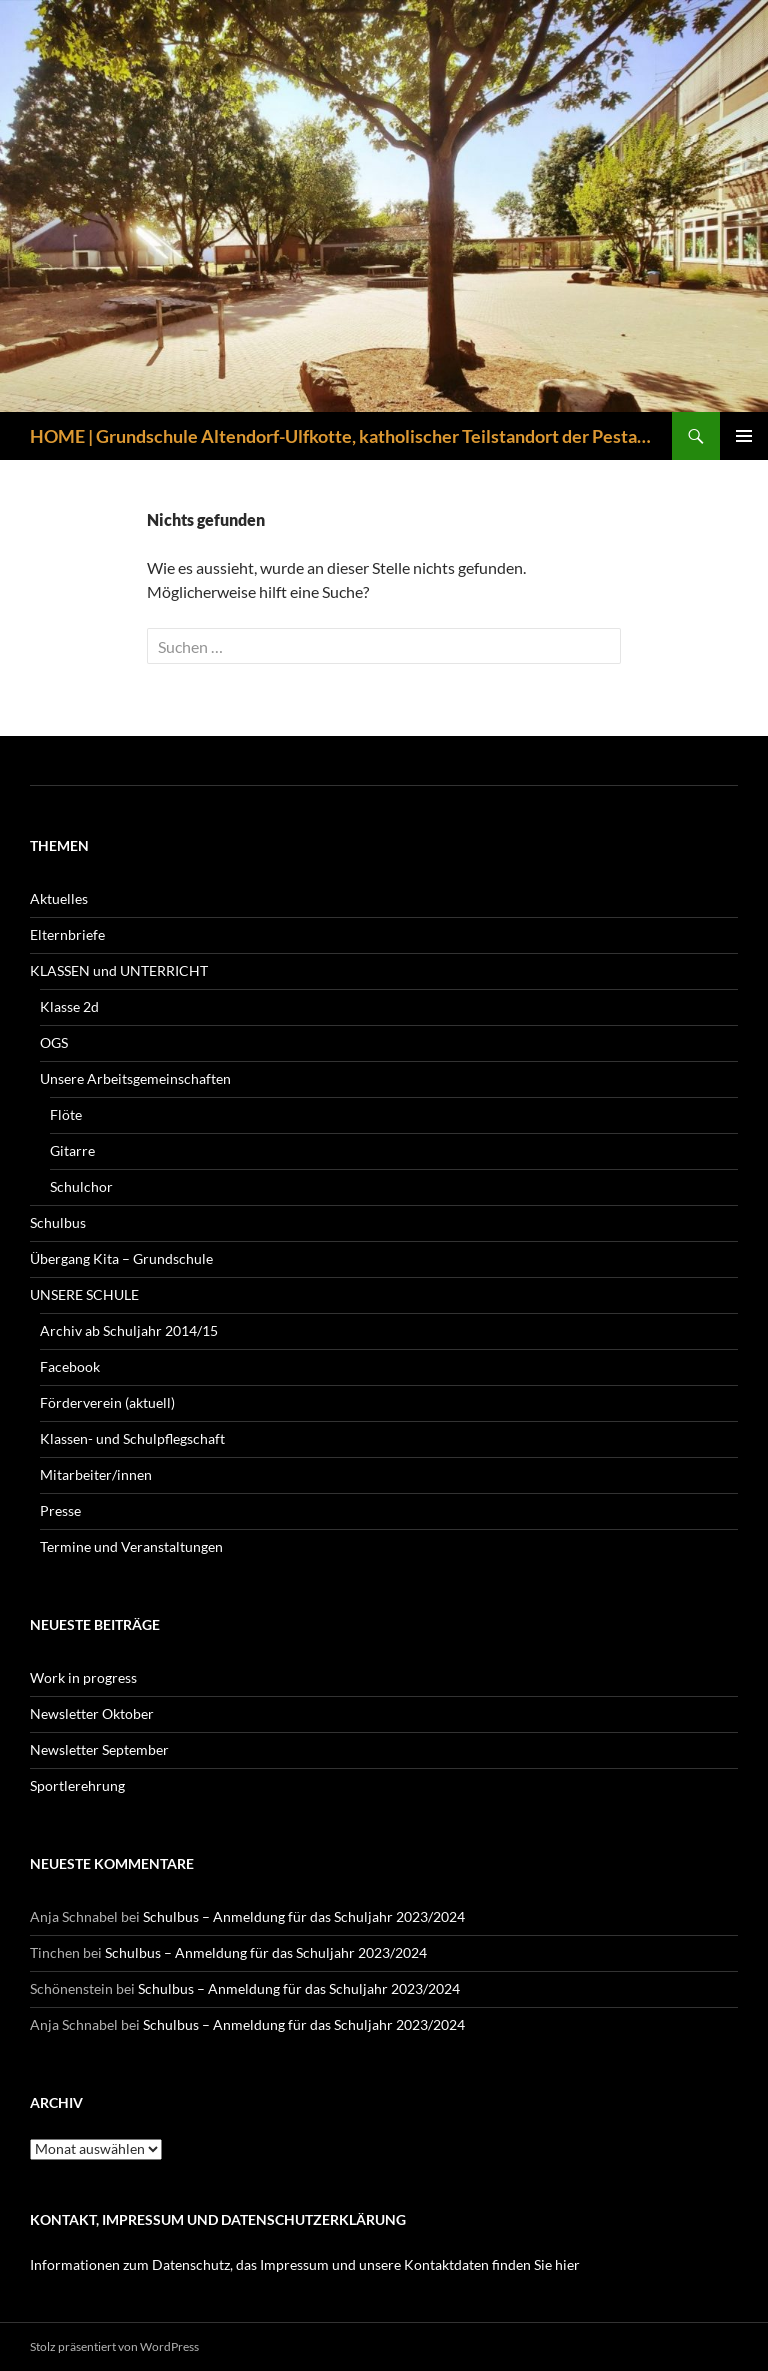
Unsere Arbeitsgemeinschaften (135, 1078)
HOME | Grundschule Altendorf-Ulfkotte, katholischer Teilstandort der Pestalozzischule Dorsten (341, 436)
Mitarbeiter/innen (96, 1474)
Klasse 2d (69, 1006)
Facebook (70, 1366)
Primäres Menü (744, 436)
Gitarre (72, 1150)
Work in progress (83, 1677)
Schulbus (58, 1222)
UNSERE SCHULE (84, 1294)
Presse (60, 1510)
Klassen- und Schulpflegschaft (132, 1438)
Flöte (66, 1114)
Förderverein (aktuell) (107, 1402)
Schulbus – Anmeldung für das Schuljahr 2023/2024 (304, 1916)
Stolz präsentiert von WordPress (114, 2346)
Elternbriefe (67, 934)
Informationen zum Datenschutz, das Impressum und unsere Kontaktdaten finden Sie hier (305, 2264)
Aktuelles (59, 898)
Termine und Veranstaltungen (131, 1546)
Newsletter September (99, 1749)
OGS (54, 1042)
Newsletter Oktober (92, 1713)
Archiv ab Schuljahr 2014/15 (129, 1330)
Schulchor (81, 1186)
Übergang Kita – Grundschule (121, 1258)
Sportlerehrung (77, 1785)
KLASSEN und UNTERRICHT (119, 970)
